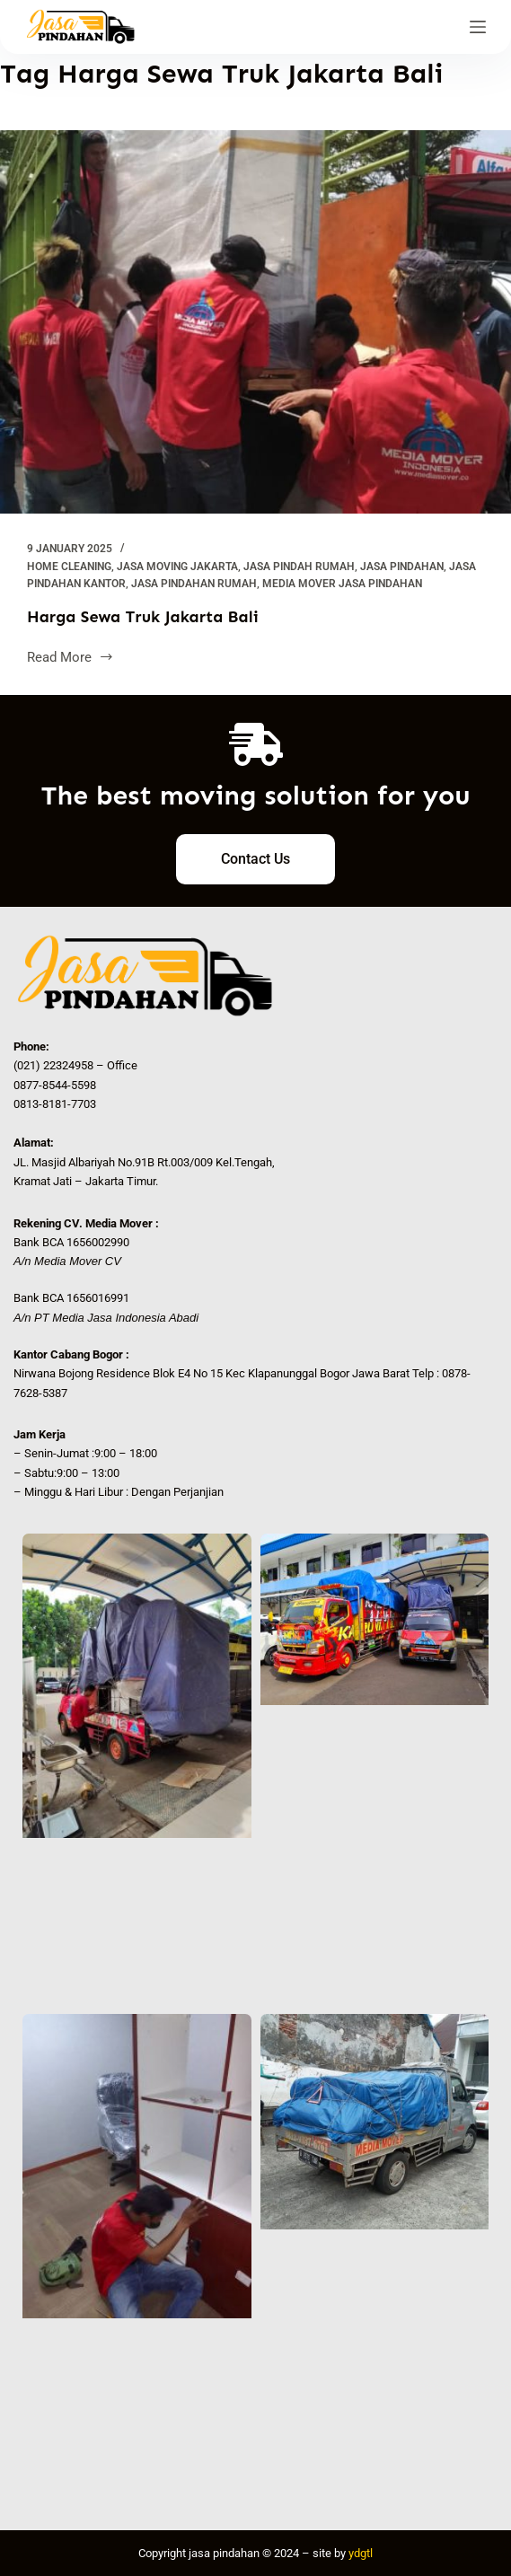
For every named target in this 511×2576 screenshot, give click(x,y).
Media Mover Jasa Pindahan (342, 583)
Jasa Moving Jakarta (177, 566)
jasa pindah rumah (299, 566)
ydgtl (360, 2553)
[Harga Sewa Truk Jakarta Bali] (255, 322)
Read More (70, 655)
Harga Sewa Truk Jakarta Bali (143, 617)
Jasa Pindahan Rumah (194, 583)
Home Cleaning (69, 566)
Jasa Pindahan (402, 566)
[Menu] (478, 27)
